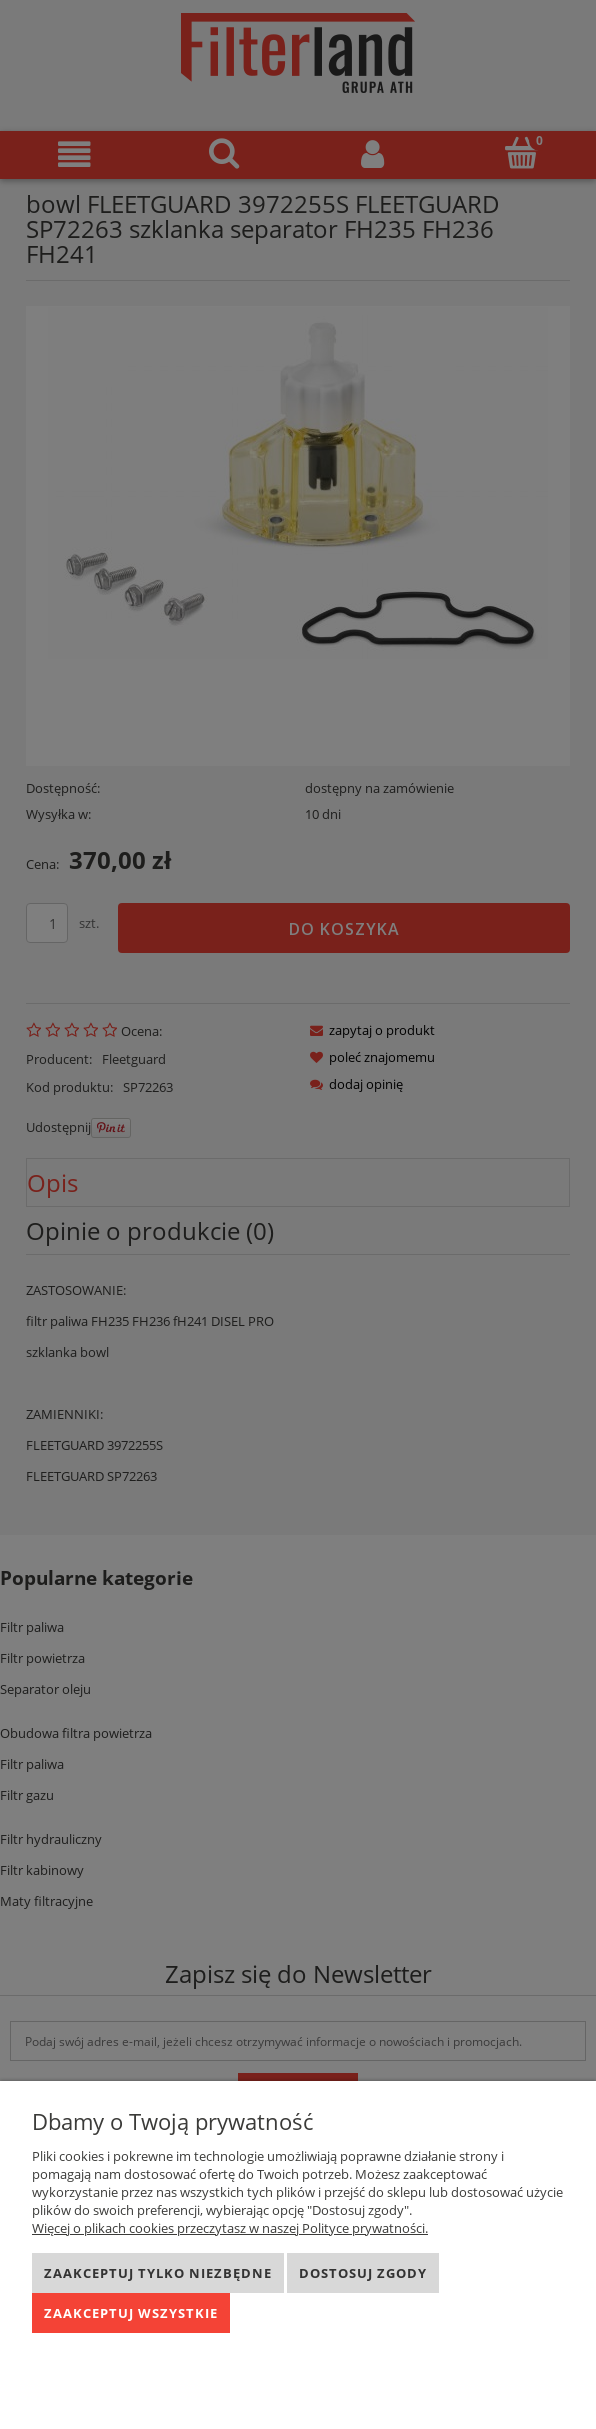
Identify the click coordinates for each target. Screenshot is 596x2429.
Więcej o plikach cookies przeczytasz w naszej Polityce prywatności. (230, 2228)
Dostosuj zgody (363, 2273)
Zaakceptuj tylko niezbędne (158, 2273)
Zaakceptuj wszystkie (131, 2313)
